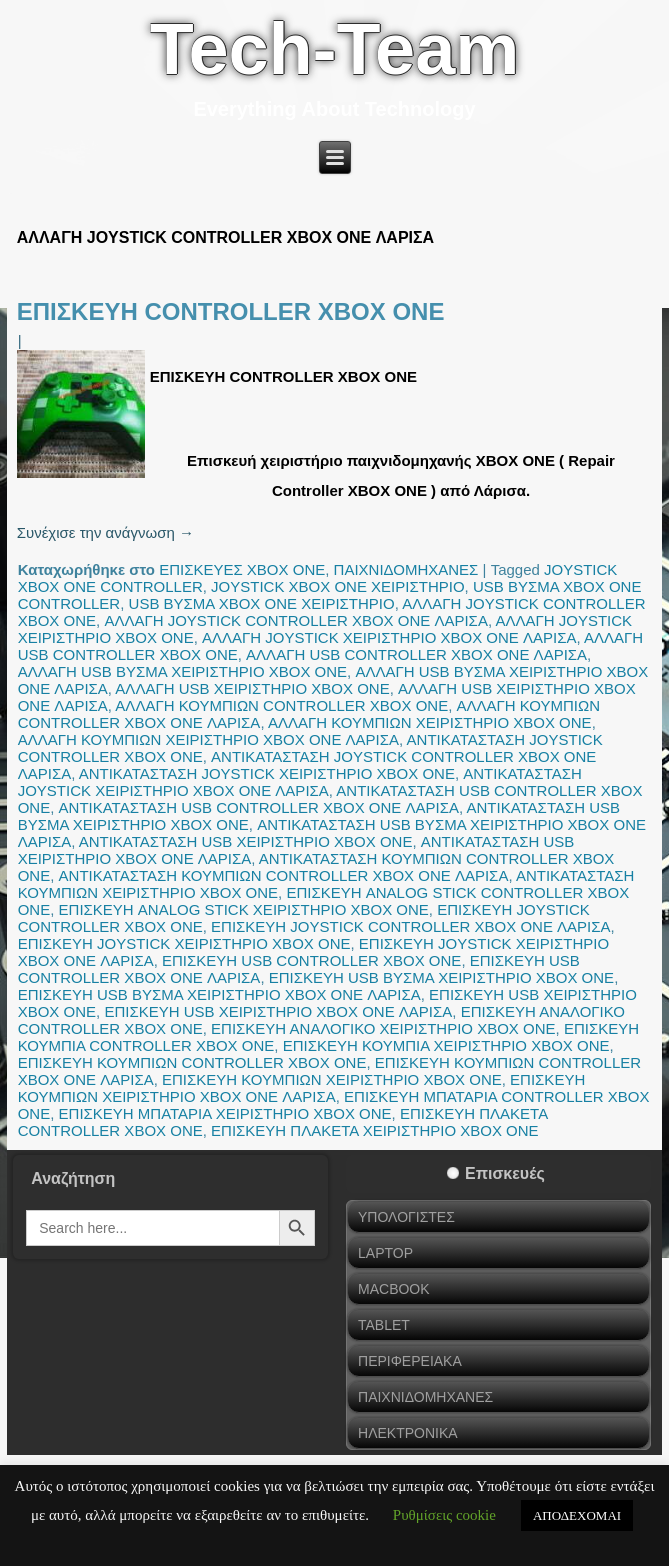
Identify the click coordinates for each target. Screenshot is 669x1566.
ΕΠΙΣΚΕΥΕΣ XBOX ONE (242, 569)
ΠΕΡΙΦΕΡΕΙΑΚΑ (410, 1361)
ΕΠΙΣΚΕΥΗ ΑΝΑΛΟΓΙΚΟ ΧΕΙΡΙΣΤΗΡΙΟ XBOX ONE (383, 1028)
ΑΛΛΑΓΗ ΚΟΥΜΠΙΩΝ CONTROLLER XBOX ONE (281, 705)
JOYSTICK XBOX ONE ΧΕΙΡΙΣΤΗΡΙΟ (338, 586)
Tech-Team (334, 49)
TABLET (384, 1325)
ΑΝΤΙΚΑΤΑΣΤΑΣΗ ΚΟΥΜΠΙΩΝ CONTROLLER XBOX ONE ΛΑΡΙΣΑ (284, 875)
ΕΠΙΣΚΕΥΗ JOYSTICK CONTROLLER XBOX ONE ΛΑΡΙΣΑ (411, 926)
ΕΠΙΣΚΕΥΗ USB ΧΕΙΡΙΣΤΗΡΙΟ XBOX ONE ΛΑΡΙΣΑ (278, 1011)
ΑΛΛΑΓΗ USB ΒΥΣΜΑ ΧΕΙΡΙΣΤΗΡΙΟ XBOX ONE (182, 671)
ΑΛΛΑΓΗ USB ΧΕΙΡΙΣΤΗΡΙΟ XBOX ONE (252, 688)
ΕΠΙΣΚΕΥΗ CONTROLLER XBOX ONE (231, 311)
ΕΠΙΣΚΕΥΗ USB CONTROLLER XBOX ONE (311, 960)
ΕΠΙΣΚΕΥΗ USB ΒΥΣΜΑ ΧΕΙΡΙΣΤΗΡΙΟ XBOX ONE (441, 977)
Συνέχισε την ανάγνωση (105, 532)
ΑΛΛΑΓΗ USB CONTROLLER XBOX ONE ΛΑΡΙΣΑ (416, 654)
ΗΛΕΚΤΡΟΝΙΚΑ (408, 1433)
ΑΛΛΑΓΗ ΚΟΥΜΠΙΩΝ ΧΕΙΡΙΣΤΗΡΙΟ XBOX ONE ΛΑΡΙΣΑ (208, 739)
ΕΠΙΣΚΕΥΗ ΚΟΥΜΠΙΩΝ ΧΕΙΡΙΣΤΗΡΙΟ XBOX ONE (332, 1079)
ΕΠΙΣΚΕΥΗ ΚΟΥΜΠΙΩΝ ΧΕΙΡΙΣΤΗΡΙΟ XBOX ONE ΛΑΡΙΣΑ (302, 1088)
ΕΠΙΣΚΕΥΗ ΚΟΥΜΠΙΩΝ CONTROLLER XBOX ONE (192, 1062)
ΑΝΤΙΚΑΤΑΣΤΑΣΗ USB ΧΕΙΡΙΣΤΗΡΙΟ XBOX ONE (246, 841)
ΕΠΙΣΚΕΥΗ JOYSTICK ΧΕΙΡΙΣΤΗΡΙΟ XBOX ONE (184, 943)
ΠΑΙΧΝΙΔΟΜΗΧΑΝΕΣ (406, 569)
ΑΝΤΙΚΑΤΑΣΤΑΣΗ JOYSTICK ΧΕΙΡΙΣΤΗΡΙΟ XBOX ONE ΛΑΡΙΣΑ (300, 782)
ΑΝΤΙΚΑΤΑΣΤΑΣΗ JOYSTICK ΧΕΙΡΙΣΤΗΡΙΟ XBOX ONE (267, 773)
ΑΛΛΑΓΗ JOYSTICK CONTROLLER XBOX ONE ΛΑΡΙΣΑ (296, 620)
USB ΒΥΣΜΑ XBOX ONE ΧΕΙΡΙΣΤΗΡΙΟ (262, 603)
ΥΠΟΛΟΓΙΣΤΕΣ (406, 1217)
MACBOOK (394, 1289)
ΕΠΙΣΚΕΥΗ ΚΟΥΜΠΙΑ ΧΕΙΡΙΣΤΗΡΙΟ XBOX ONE (446, 1045)
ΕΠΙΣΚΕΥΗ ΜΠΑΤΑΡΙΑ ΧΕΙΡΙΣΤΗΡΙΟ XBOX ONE (225, 1113)
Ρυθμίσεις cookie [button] (444, 1515)
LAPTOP (385, 1253)
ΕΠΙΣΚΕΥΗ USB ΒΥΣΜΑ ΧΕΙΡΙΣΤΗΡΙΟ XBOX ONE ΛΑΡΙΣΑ (219, 994)
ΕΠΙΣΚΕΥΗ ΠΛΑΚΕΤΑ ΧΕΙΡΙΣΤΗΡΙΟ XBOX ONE (375, 1130)
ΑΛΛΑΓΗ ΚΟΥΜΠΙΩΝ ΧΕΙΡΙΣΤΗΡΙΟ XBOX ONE (430, 722)
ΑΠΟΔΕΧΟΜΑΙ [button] (577, 1515)
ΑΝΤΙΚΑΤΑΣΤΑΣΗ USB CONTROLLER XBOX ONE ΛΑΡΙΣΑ (259, 807)
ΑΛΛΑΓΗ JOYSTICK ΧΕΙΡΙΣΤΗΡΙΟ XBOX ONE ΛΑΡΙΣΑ (389, 637)
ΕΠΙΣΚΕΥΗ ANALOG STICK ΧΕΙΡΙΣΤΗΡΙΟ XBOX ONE (244, 909)
